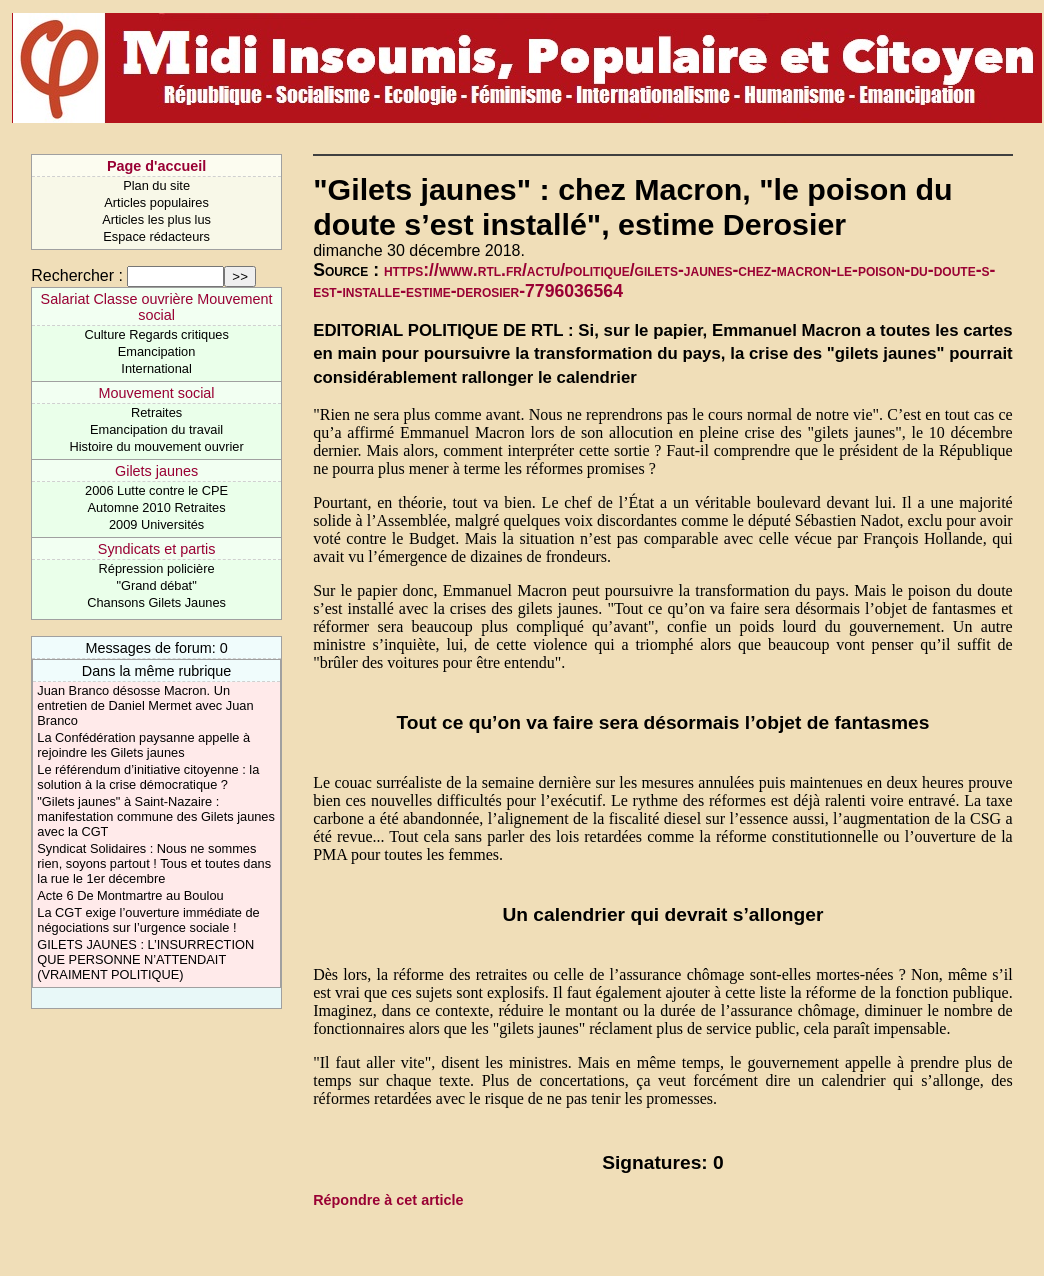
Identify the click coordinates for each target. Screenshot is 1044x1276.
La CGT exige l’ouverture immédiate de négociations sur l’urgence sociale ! (148, 920)
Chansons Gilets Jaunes (156, 602)
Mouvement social (157, 393)
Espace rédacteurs (156, 236)
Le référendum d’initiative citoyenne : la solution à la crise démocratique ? (148, 777)
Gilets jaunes (156, 471)
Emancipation (157, 351)
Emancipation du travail (156, 429)
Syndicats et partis (157, 549)
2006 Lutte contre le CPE (156, 490)
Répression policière (157, 568)
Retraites (156, 412)
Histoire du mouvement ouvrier (156, 446)
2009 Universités (156, 524)
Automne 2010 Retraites (157, 507)
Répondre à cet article (388, 1200)
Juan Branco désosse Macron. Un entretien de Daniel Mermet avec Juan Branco (145, 705)
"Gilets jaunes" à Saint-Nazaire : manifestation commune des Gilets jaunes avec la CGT (156, 816)
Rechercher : (77, 275)
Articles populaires (156, 202)
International (156, 368)
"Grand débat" (156, 585)
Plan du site (156, 185)
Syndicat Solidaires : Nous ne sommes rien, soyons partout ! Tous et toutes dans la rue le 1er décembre (154, 863)
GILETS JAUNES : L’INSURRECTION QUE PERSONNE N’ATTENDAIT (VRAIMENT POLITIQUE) (145, 959)
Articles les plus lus (156, 219)
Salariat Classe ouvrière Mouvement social (157, 307)
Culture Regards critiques (156, 334)
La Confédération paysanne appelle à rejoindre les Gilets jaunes (143, 745)
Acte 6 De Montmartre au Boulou (130, 895)
